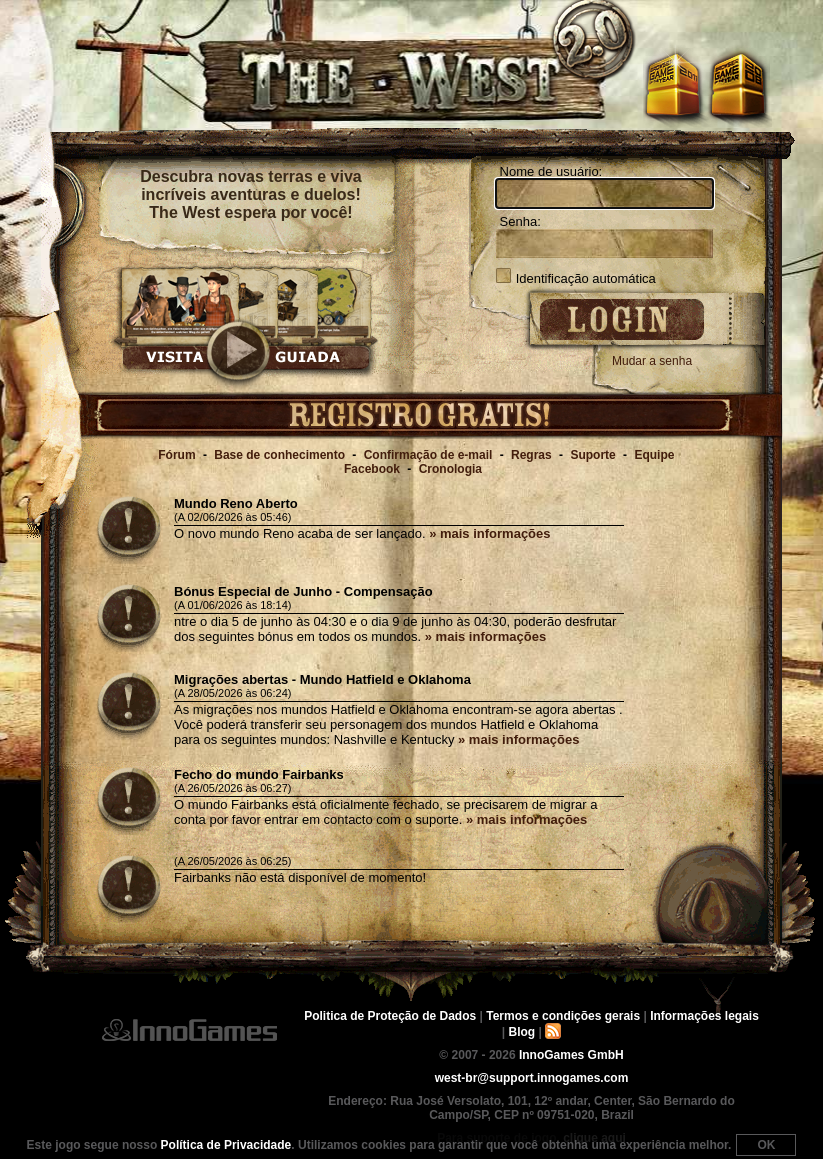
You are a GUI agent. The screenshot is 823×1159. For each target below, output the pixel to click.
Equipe (654, 455)
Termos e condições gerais (563, 1016)
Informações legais (704, 1016)
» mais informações (489, 533)
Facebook (372, 469)
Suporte (592, 455)
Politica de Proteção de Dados (390, 1016)
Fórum (176, 455)
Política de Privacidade (226, 1145)
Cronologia (450, 469)
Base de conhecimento (279, 455)
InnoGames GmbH (189, 1030)
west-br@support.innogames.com (532, 1078)
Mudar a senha (652, 361)
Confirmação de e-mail (428, 455)
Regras (531, 455)
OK (766, 1145)
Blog (522, 1032)
